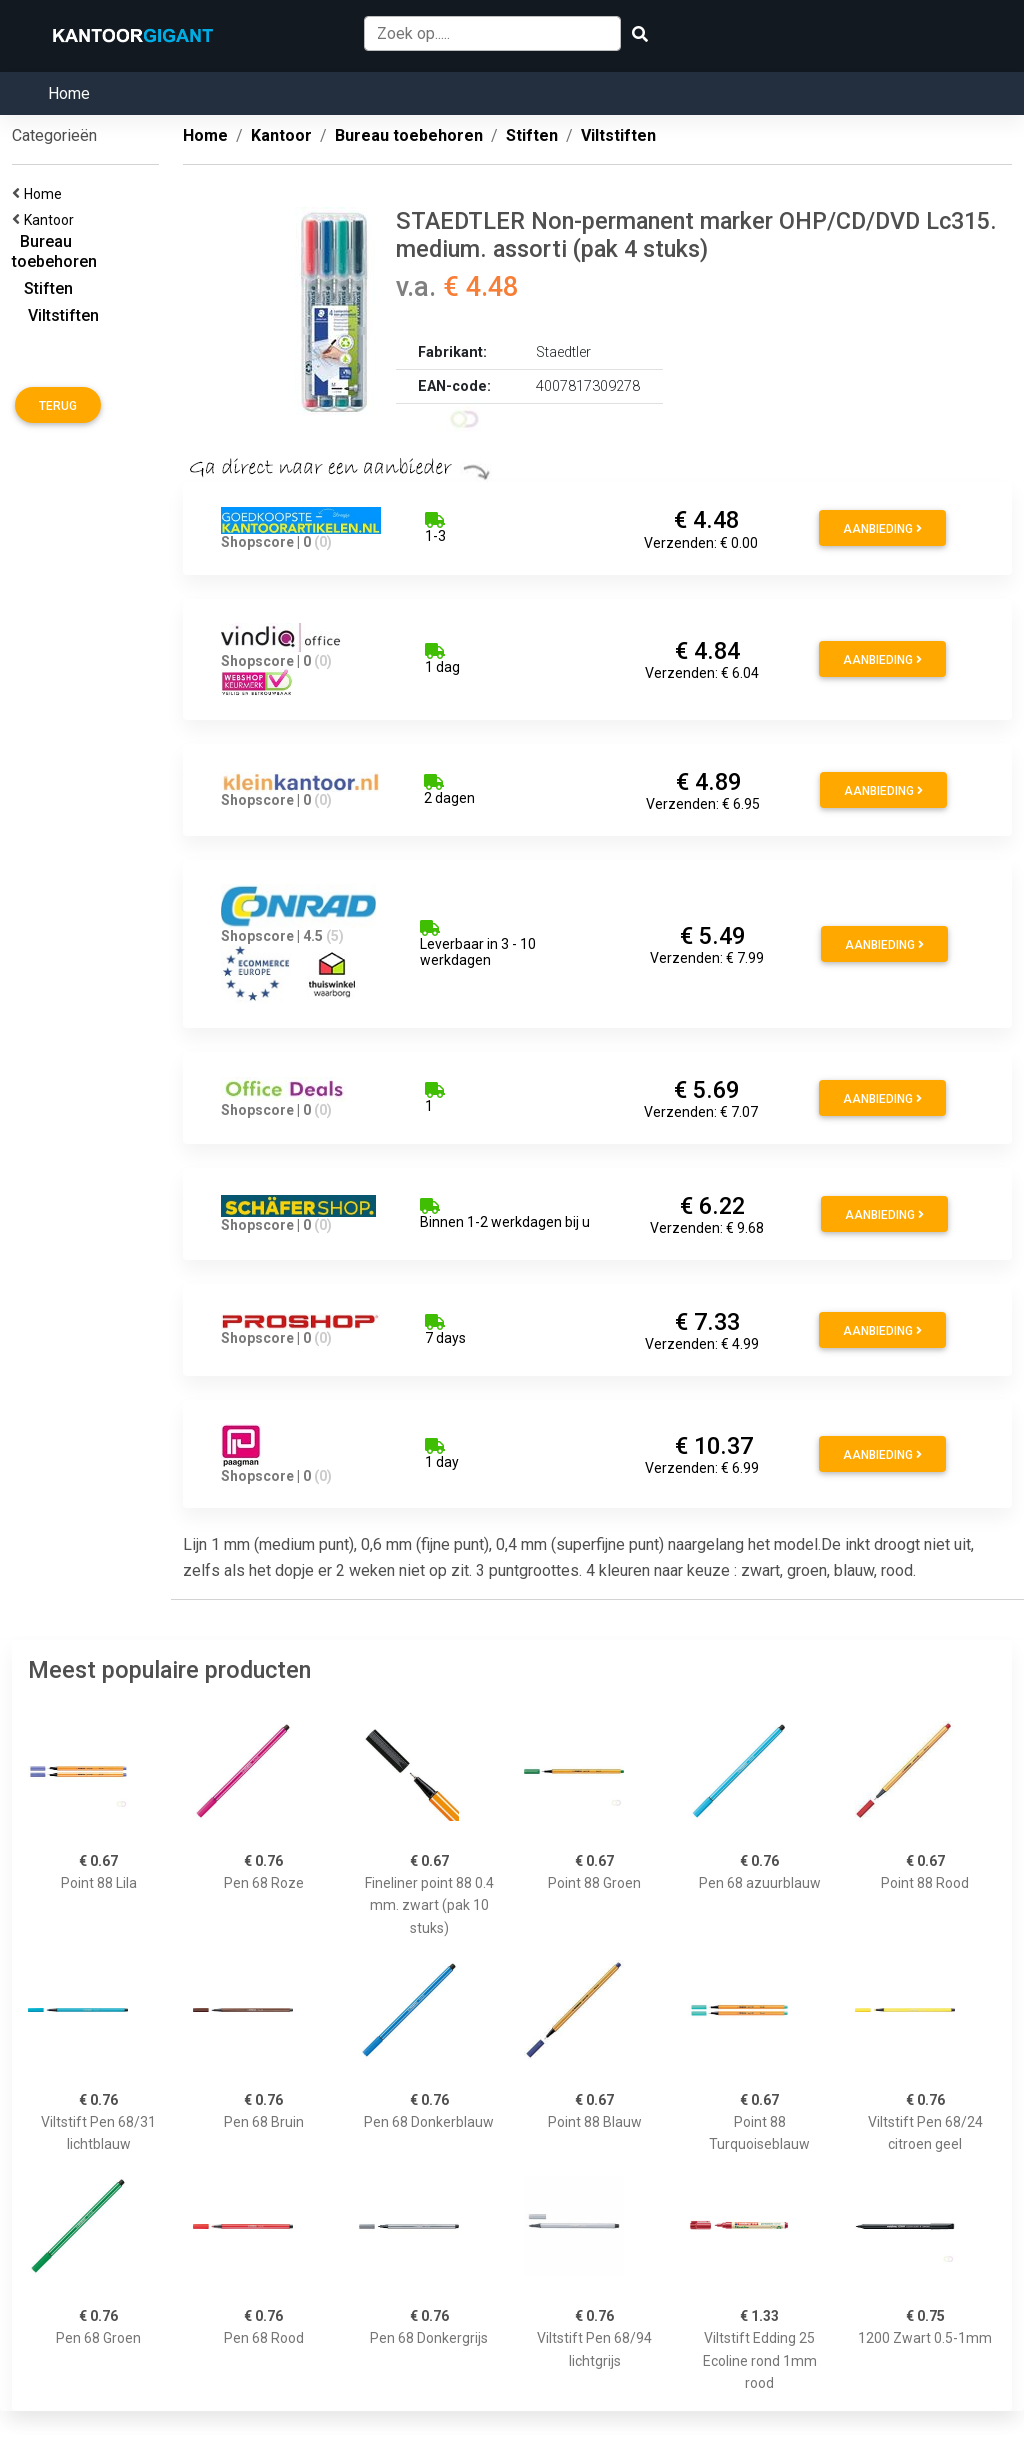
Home (69, 93)
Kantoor (52, 220)
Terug (58, 406)
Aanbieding (882, 529)
